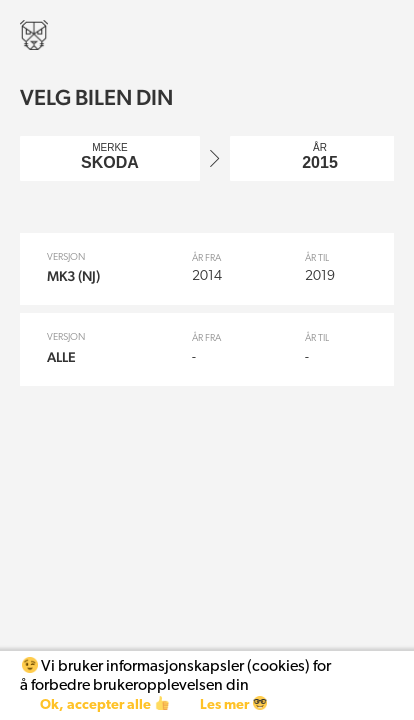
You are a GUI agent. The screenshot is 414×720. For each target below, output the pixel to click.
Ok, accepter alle (104, 704)
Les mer (233, 704)
